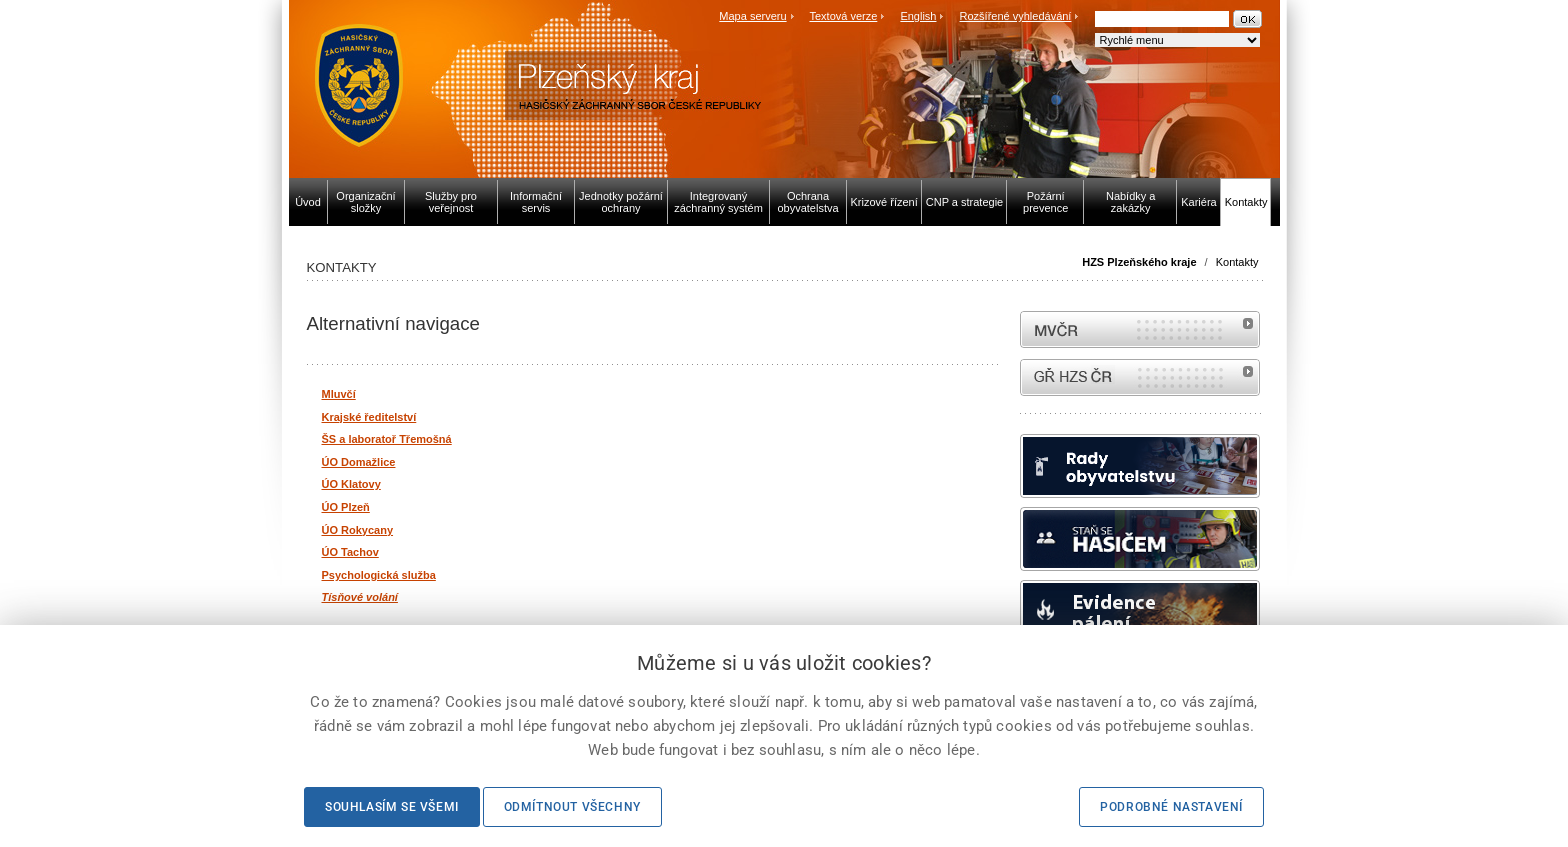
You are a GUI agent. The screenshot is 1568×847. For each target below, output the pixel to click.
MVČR (1140, 329)
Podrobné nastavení (1171, 807)
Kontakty (1237, 262)
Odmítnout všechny (572, 807)
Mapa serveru (752, 16)
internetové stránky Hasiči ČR (1140, 377)
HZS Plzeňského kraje (1139, 262)
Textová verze (843, 16)
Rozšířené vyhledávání (1016, 16)
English (918, 16)
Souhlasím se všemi (392, 807)
